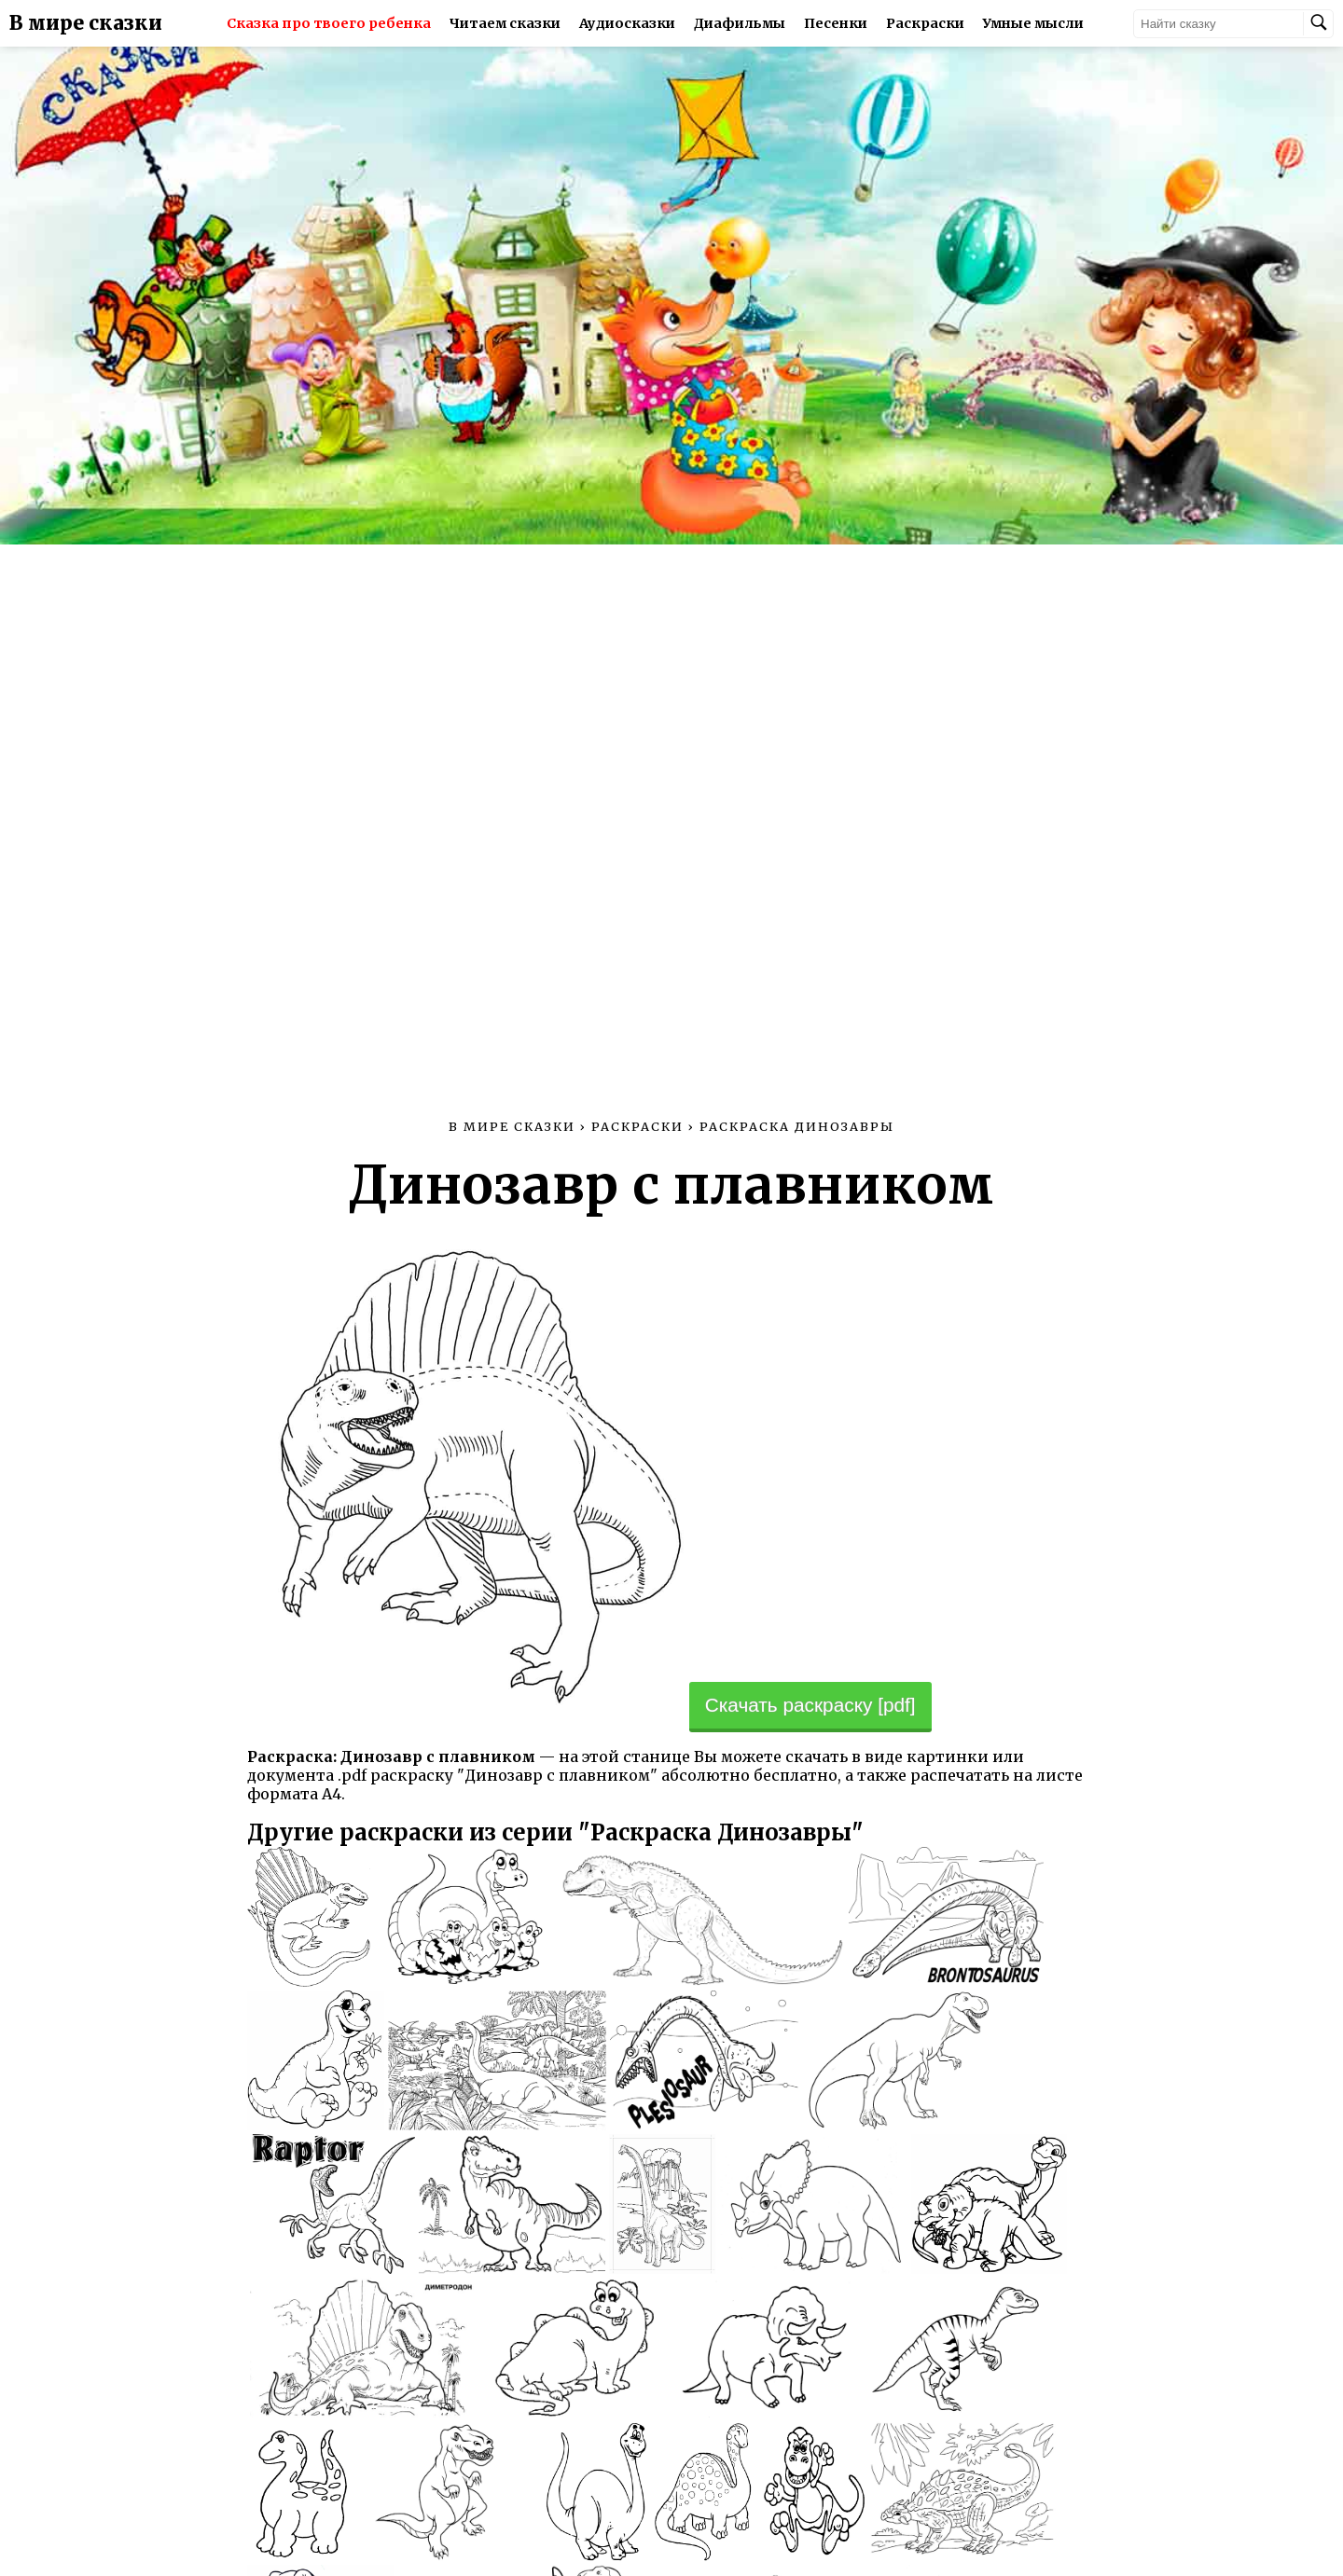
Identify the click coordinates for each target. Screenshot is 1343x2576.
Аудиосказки (627, 23)
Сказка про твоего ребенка (329, 23)
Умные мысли (1033, 23)
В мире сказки (85, 23)
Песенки (835, 23)
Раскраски (925, 23)
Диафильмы (739, 23)
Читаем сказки (505, 23)
